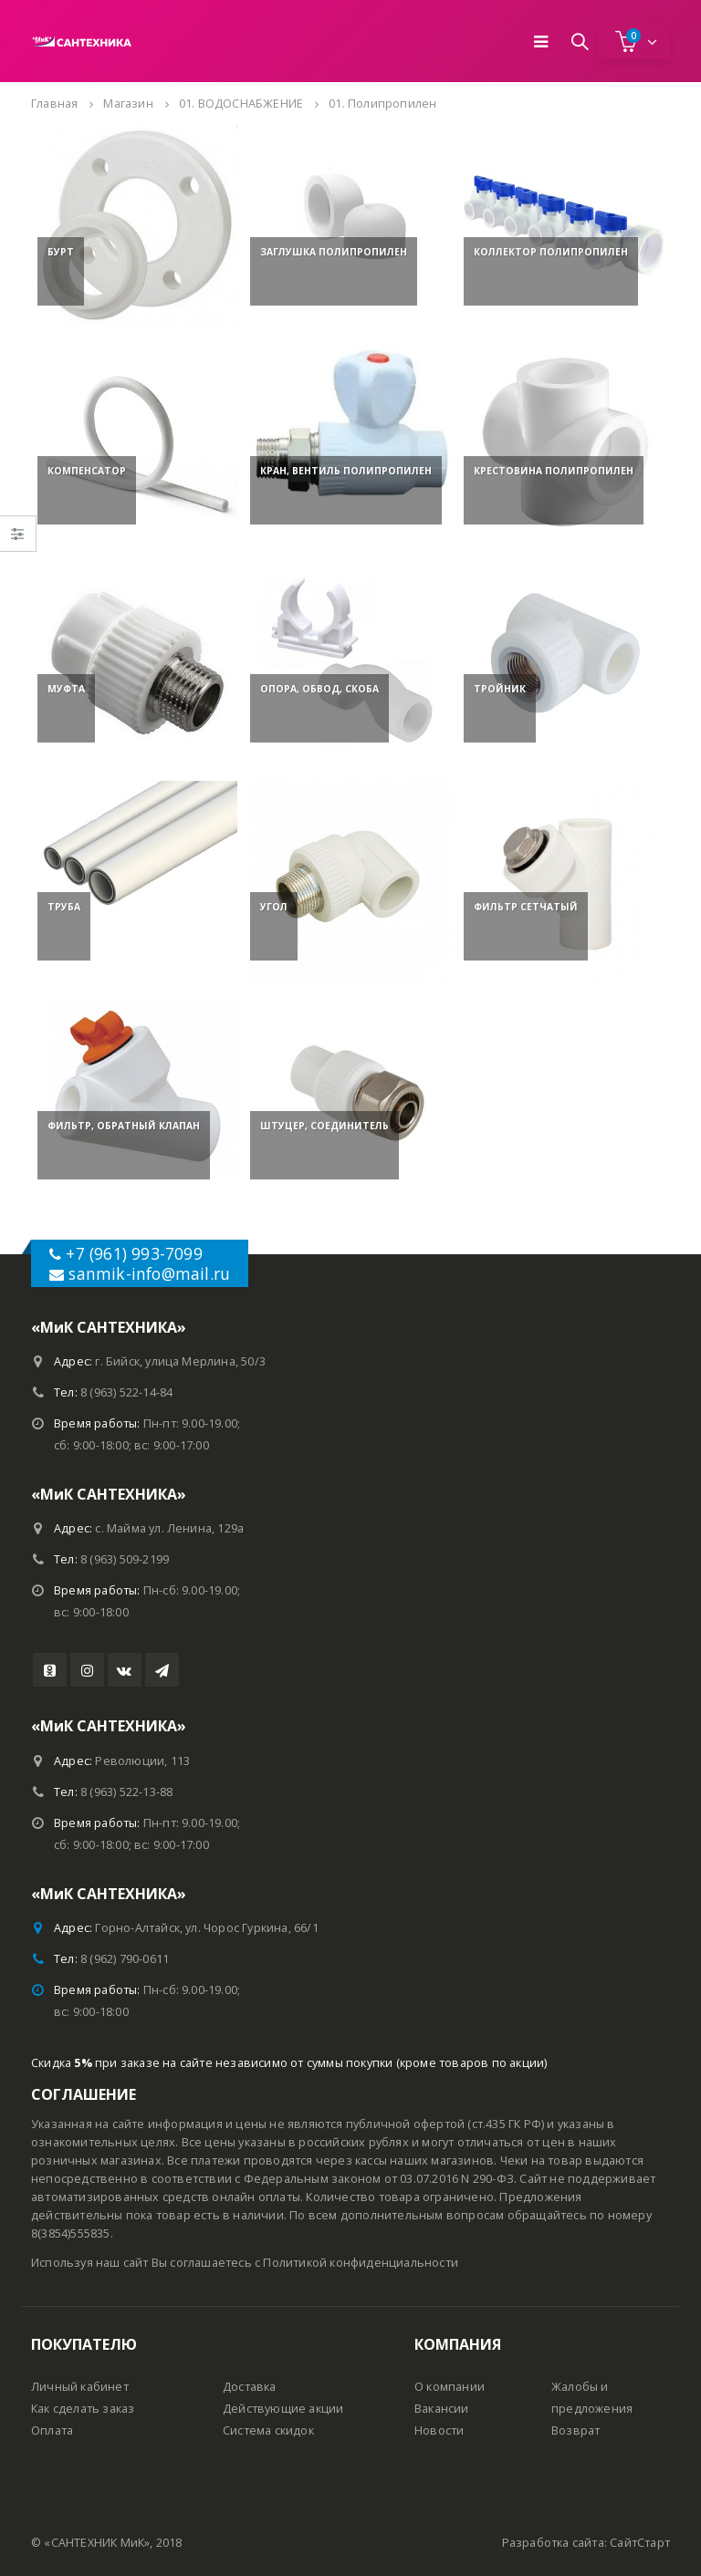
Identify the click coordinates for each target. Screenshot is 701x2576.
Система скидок (268, 2430)
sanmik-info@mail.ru (149, 1273)
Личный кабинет (80, 2386)
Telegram (162, 1670)
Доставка (250, 2386)
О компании (449, 2386)
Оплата (52, 2430)
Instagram (87, 1670)
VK (124, 1670)
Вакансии (441, 2408)
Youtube (50, 1670)
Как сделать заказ (82, 2408)
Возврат (575, 2430)
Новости (439, 2430)
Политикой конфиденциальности (360, 2262)
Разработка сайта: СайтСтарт (586, 2542)
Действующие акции (283, 2408)
